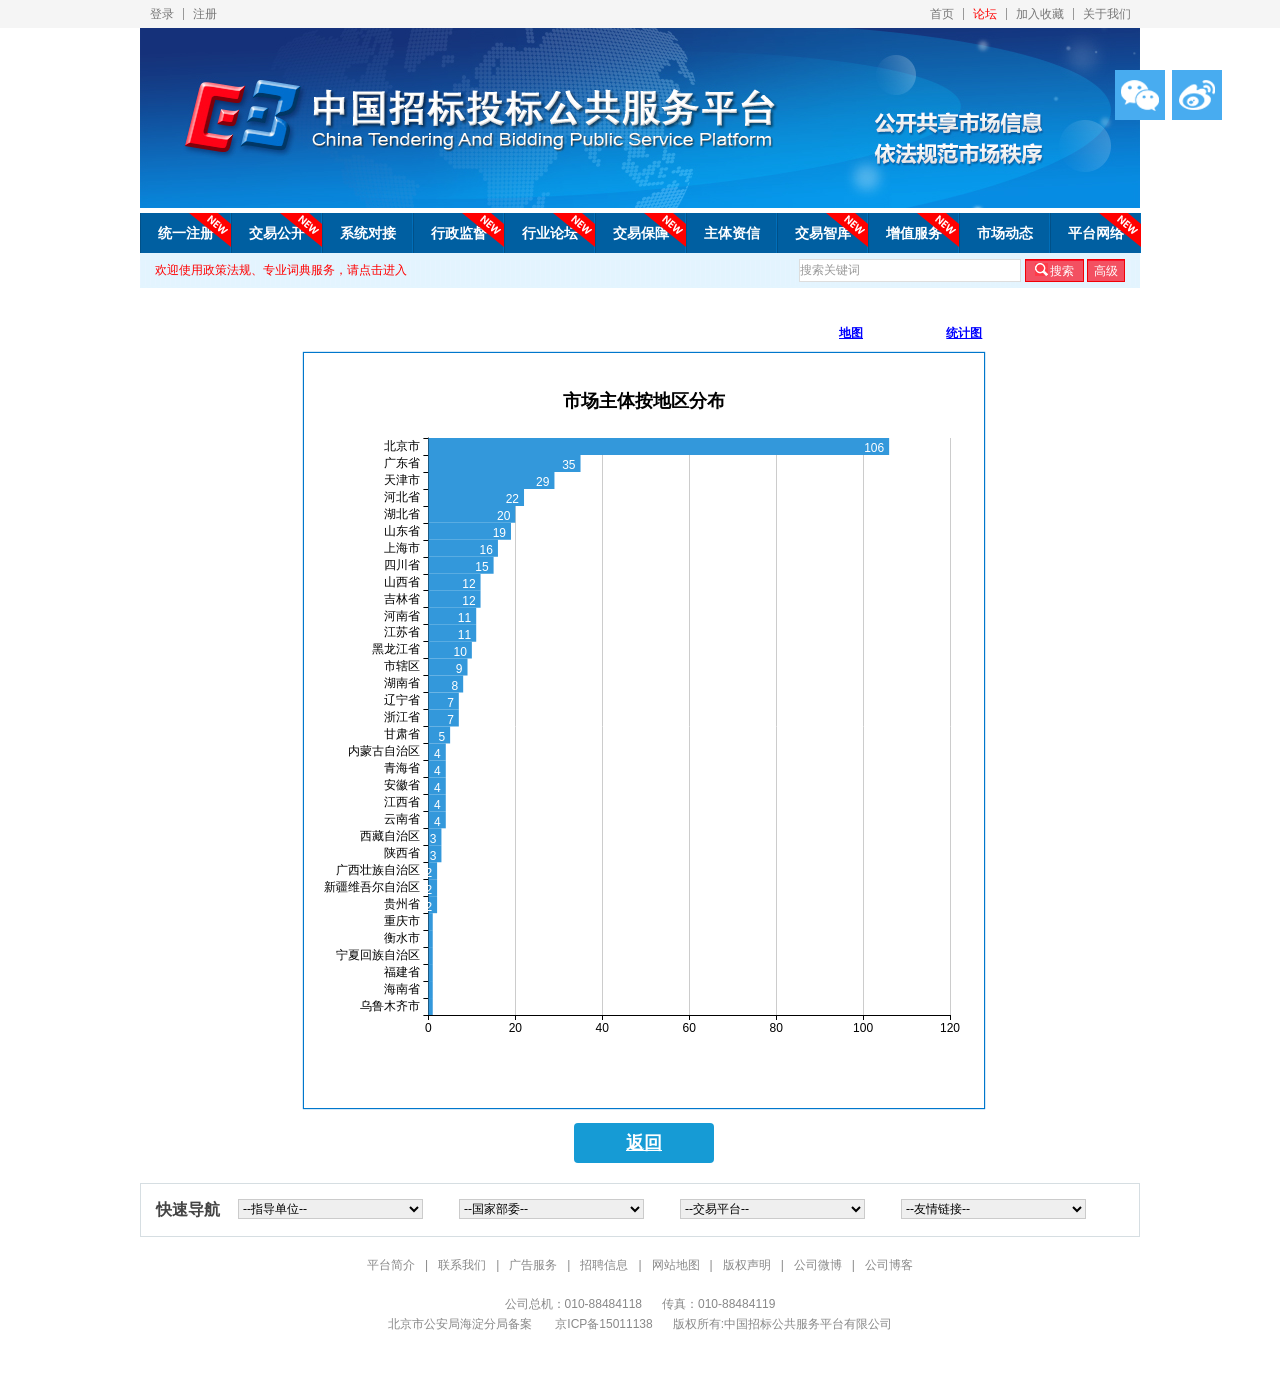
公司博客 (889, 1265)
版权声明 (747, 1265)
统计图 (964, 333)
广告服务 (533, 1265)
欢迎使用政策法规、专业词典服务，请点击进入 (281, 270)
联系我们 (462, 1265)
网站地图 (676, 1265)
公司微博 (818, 1265)
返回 (644, 1143)
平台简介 (391, 1265)
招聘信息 (604, 1265)
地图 (851, 333)
